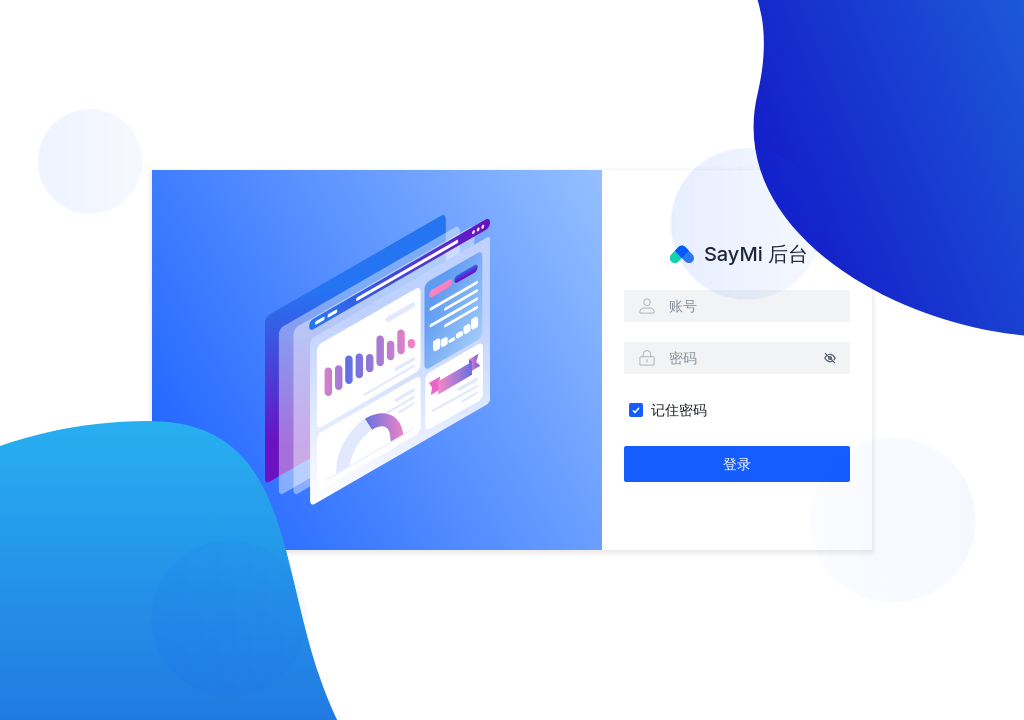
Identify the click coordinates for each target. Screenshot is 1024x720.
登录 (737, 463)
